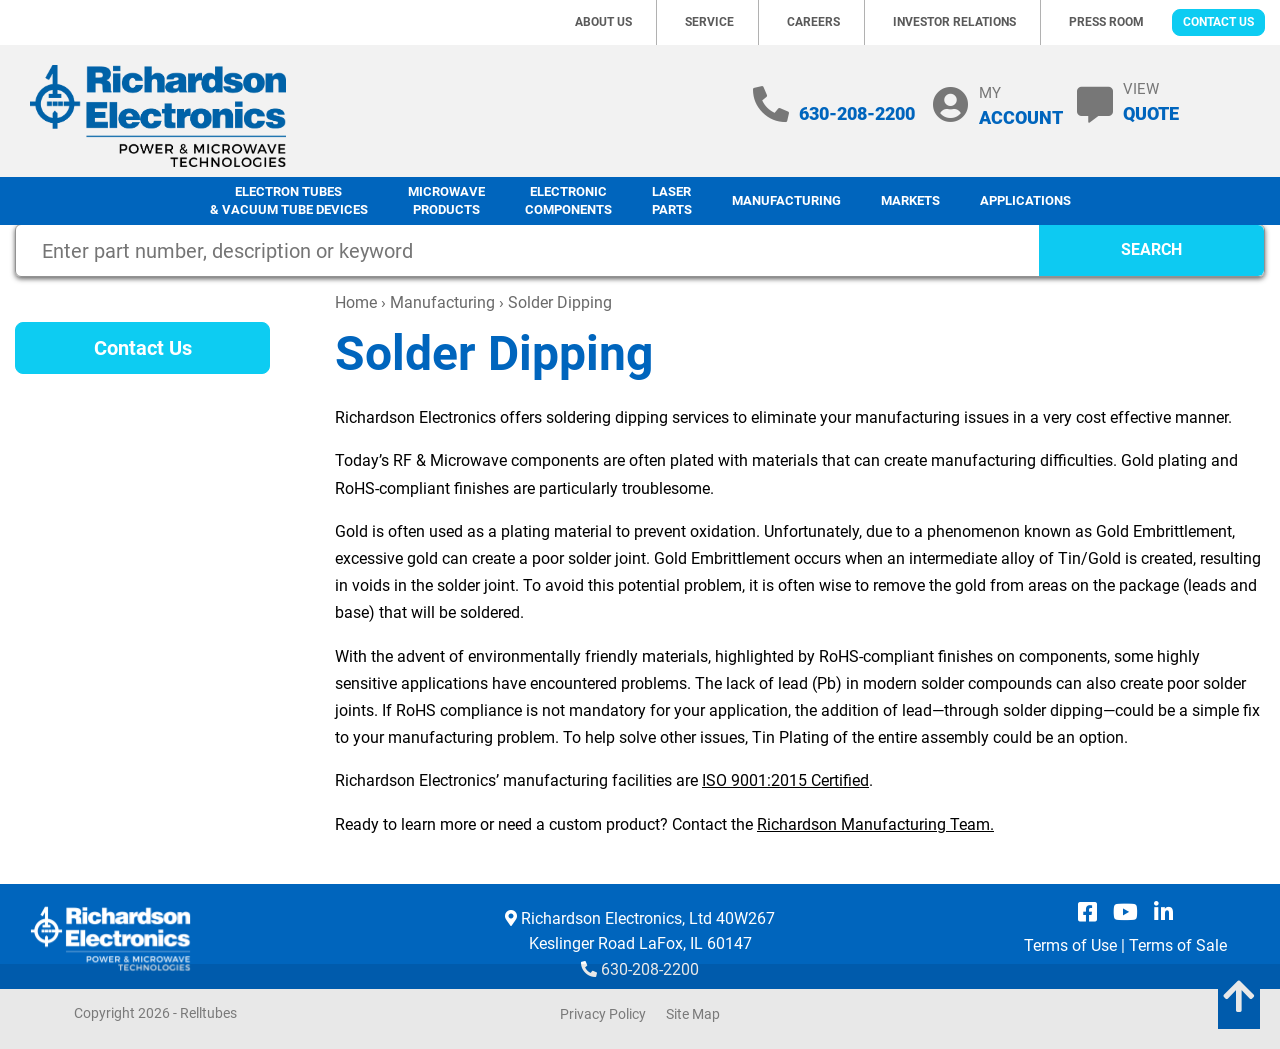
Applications (1025, 200)
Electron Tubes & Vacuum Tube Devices (289, 201)
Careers (813, 22)
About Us (603, 22)
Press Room (1106, 22)
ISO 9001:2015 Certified (785, 780)
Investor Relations (954, 22)
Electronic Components (568, 201)
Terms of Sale (1178, 945)
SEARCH (1151, 249)
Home (356, 302)
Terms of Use (1070, 945)
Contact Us (1218, 22)
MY (1021, 105)
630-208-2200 (857, 113)
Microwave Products (446, 201)
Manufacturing (786, 200)
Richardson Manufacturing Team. (875, 824)
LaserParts (672, 201)
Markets (910, 200)
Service (709, 22)
